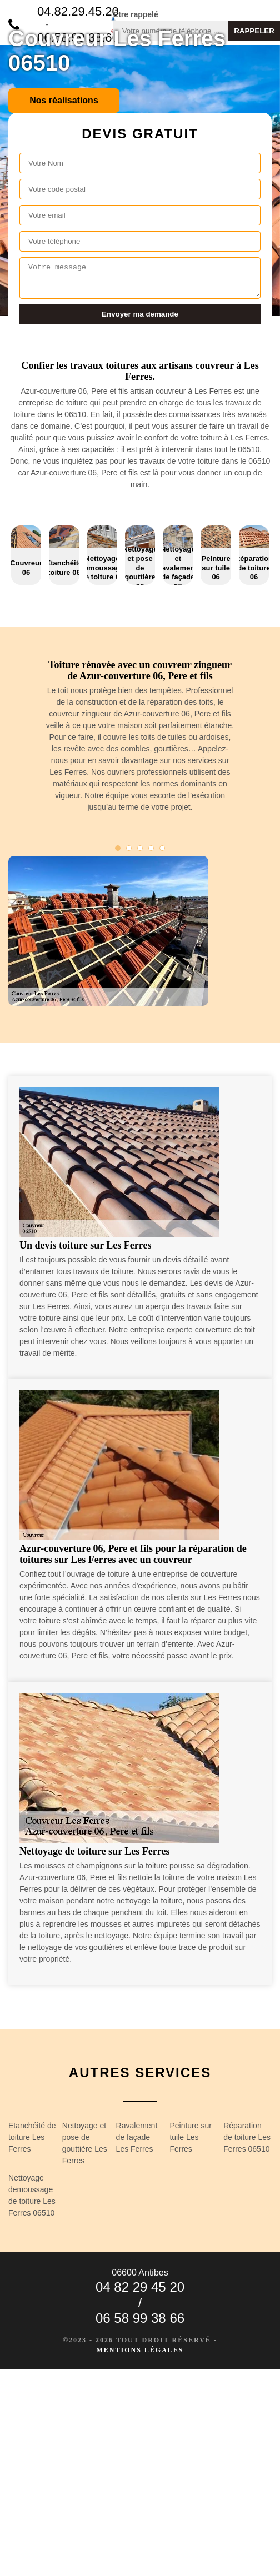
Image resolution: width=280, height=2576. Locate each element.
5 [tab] (162, 848)
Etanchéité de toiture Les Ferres (32, 2137)
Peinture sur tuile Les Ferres (190, 2137)
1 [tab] (118, 848)
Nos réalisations (63, 100)
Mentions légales (139, 2350)
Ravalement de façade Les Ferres (137, 2137)
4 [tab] (151, 848)
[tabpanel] (140, 741)
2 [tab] (129, 848)
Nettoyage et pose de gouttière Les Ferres (84, 2143)
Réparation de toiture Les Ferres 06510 (247, 2137)
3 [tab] (140, 848)
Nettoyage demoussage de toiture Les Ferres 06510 (32, 2195)
